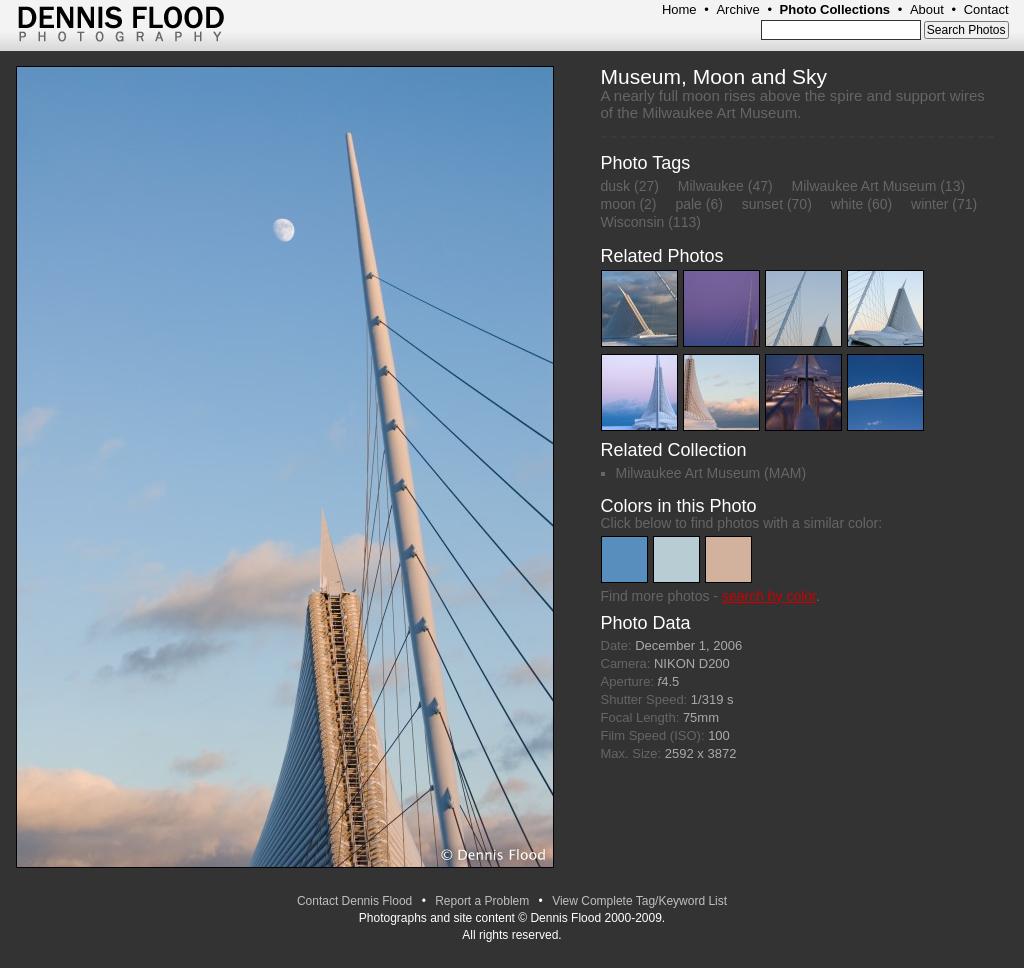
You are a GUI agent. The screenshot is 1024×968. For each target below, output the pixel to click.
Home (679, 9)
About (927, 9)
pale (688, 204)
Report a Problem (482, 901)
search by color (769, 596)
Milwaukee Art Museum (864, 186)
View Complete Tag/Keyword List (639, 901)
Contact (986, 9)
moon (618, 204)
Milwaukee (711, 186)
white (847, 204)
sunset (762, 204)
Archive (737, 9)
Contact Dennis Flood (354, 901)
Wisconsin (633, 222)
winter (929, 204)
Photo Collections (835, 9)
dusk (616, 186)
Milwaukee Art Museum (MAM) (711, 473)
